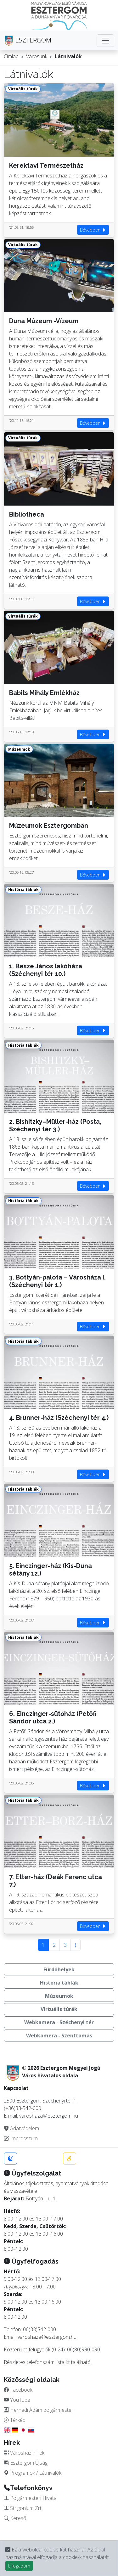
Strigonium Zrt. (23, 2508)
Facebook (18, 2389)
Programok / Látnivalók (32, 2472)
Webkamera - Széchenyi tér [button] (59, 2022)
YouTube (17, 2399)
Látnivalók (68, 56)
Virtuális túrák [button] (59, 2009)
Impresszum (21, 2138)
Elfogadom (19, 2566)
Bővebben (93, 230)
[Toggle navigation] (105, 40)
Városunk (36, 56)
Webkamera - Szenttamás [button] (59, 2035)
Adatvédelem (21, 2128)
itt (68, 2362)
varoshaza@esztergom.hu (47, 2336)
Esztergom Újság (26, 2462)
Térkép (14, 2419)
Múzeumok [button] (59, 1995)
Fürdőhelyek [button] (59, 1969)
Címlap (11, 56)
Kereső (15, 2518)
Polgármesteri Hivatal (31, 2498)
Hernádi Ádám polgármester (38, 2409)
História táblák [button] (59, 1982)
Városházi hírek (24, 2452)
